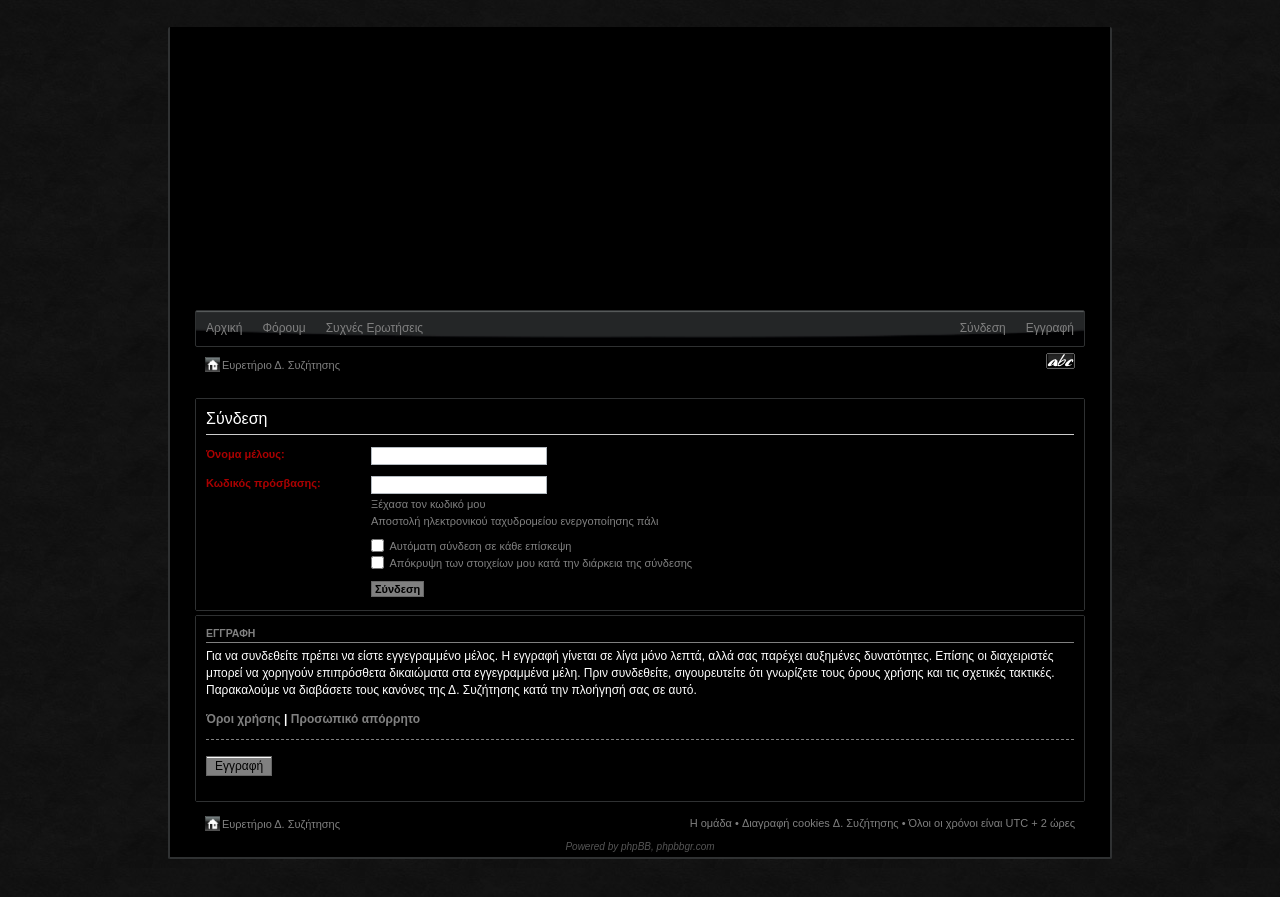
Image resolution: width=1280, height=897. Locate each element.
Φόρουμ (283, 328)
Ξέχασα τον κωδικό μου (428, 504)
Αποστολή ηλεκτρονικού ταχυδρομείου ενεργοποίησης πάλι (515, 521)
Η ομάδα (711, 823)
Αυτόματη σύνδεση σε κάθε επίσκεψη (471, 546)
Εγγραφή (1050, 328)
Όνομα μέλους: (245, 454)
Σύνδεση (983, 328)
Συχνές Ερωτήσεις (374, 328)
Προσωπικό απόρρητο (355, 719)
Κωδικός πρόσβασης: (263, 483)
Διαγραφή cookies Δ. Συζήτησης (820, 823)
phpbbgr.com (686, 846)
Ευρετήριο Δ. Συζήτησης (281, 365)
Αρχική (224, 328)
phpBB (636, 846)
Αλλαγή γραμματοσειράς (1060, 361)
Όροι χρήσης (243, 719)
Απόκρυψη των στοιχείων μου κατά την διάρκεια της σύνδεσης (531, 563)
